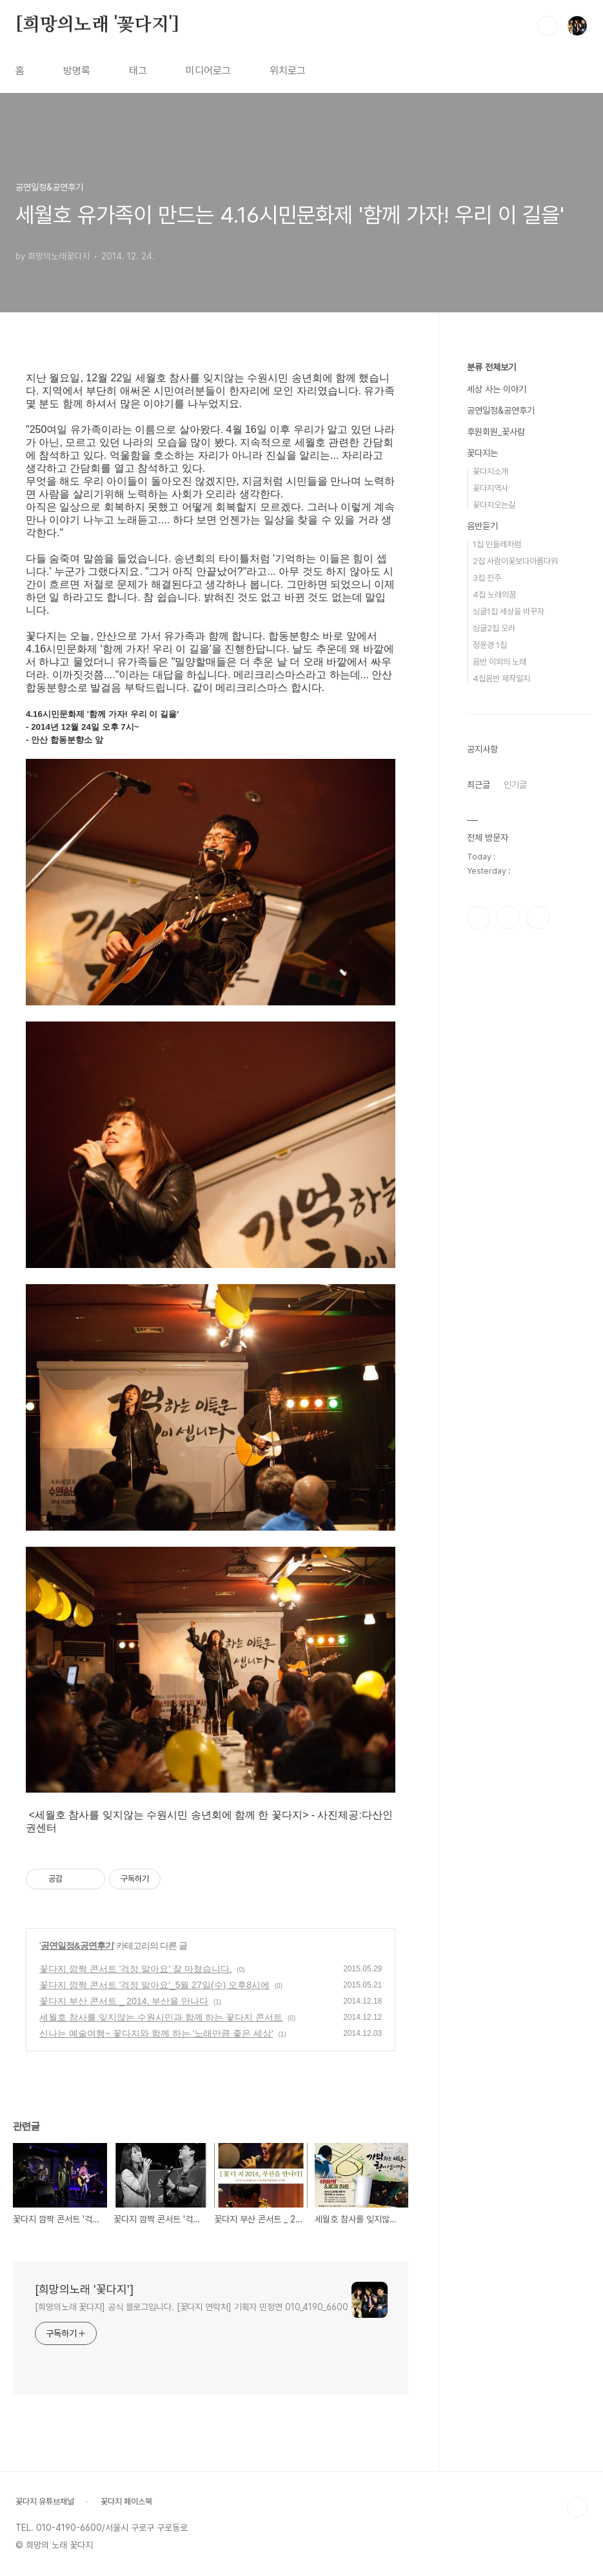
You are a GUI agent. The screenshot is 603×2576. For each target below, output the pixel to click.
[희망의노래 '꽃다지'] (97, 25)
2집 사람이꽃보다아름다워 (515, 561)
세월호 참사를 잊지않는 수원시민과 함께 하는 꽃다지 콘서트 (160, 2017)
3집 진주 (487, 578)
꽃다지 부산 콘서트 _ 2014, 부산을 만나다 (123, 2001)
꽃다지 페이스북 (126, 2501)
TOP (577, 2507)
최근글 (478, 785)
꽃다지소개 (490, 471)
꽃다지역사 (490, 488)
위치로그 (288, 71)
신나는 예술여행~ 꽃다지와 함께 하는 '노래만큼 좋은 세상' (156, 2033)
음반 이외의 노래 (499, 662)
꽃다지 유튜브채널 (44, 2501)
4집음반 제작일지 (501, 678)
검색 (547, 25)
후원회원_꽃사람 (496, 432)
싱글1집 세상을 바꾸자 (508, 611)
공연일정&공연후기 (77, 1945)
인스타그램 (508, 917)
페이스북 (478, 917)
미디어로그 (208, 71)
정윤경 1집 (490, 645)
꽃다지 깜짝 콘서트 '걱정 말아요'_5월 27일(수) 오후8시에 (154, 1985)
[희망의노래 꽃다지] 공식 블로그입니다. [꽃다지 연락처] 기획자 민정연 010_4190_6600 (191, 2307)
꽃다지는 (482, 453)
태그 (138, 71)
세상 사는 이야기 (496, 389)
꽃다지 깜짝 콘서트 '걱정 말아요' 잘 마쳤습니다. (135, 1969)
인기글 (515, 785)
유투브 (537, 917)
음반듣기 (482, 526)
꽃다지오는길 (494, 505)
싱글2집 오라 (494, 628)
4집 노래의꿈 (494, 594)
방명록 (76, 71)
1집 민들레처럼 (497, 544)
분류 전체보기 (491, 367)
